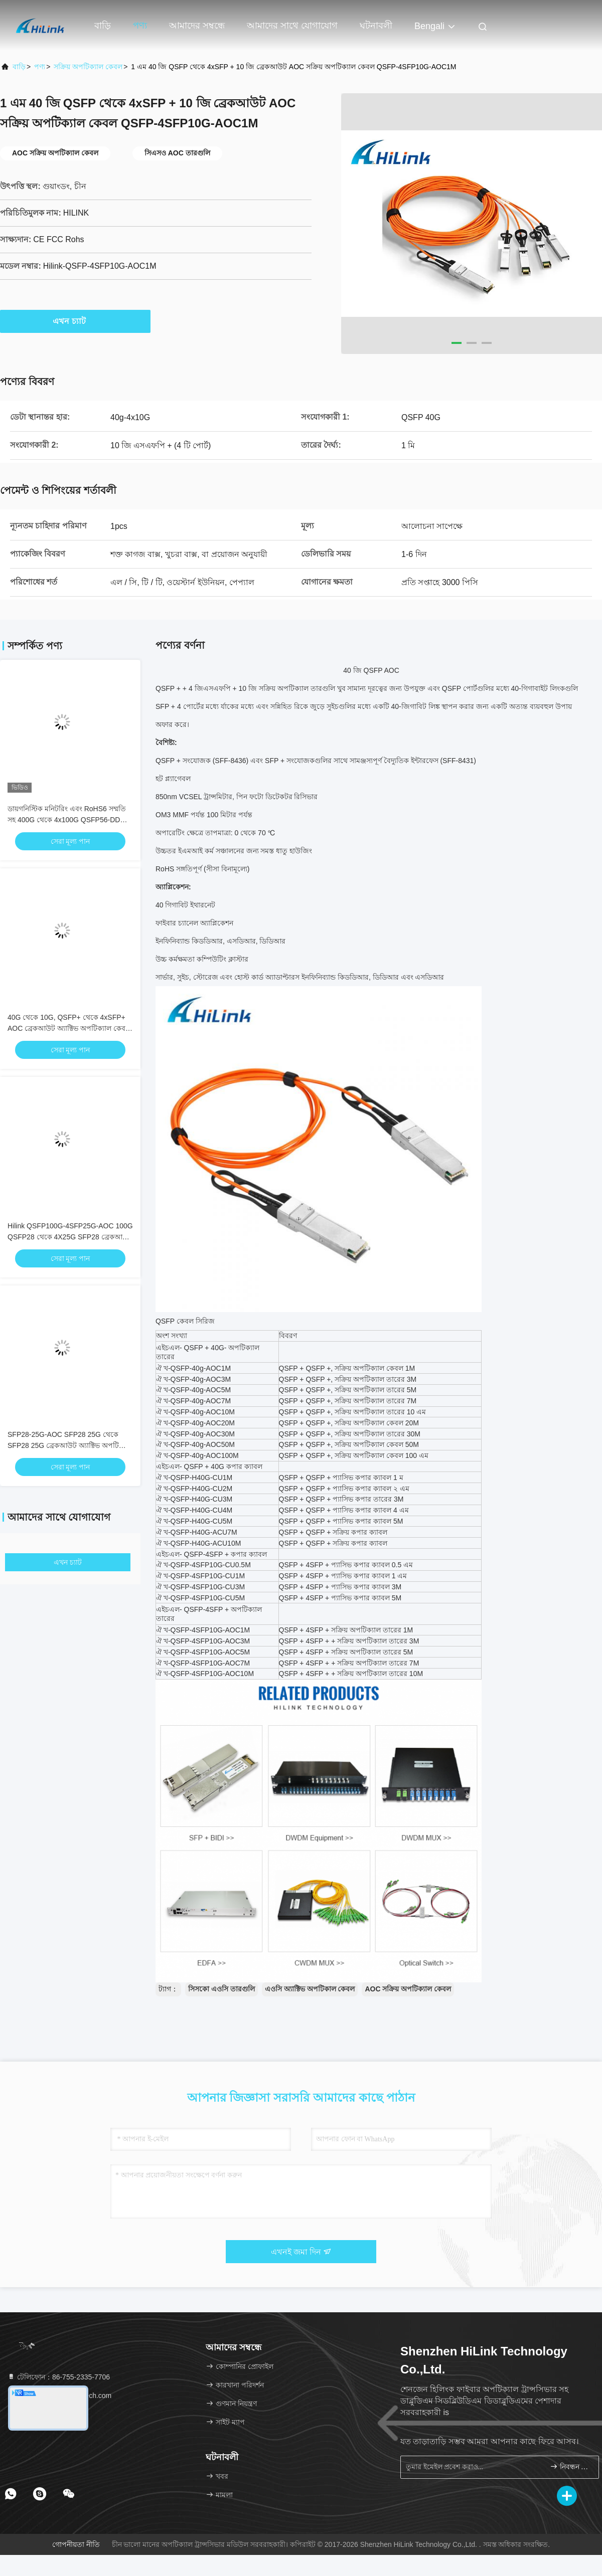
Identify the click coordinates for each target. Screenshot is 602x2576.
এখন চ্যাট (75, 321)
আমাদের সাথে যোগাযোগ (292, 26)
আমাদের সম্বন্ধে (197, 26)
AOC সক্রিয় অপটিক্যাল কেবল (408, 1989)
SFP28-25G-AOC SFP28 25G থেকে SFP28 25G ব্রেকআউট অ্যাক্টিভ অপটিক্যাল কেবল (70, 1445)
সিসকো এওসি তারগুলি (221, 1989)
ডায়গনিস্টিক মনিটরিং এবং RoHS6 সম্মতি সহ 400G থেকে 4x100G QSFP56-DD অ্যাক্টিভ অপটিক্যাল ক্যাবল (67, 820)
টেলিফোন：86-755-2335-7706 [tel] (58, 2377)
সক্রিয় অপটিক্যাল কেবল (88, 67)
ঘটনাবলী (376, 26)
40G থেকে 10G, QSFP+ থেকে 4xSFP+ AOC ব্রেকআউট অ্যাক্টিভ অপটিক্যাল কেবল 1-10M (69, 1028)
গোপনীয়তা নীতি (76, 2544)
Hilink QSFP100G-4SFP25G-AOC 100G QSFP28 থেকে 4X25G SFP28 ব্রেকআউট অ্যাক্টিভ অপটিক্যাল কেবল (70, 1237)
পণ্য (140, 26)
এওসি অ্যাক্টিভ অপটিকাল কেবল (310, 1989)
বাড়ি (102, 26)
